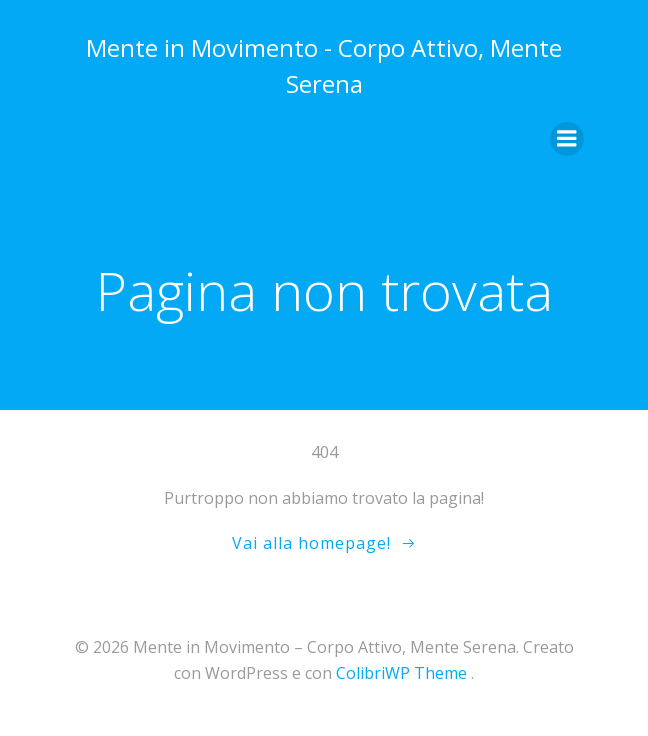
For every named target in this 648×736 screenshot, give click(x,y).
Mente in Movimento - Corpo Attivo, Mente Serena (324, 65)
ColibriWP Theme (401, 673)
